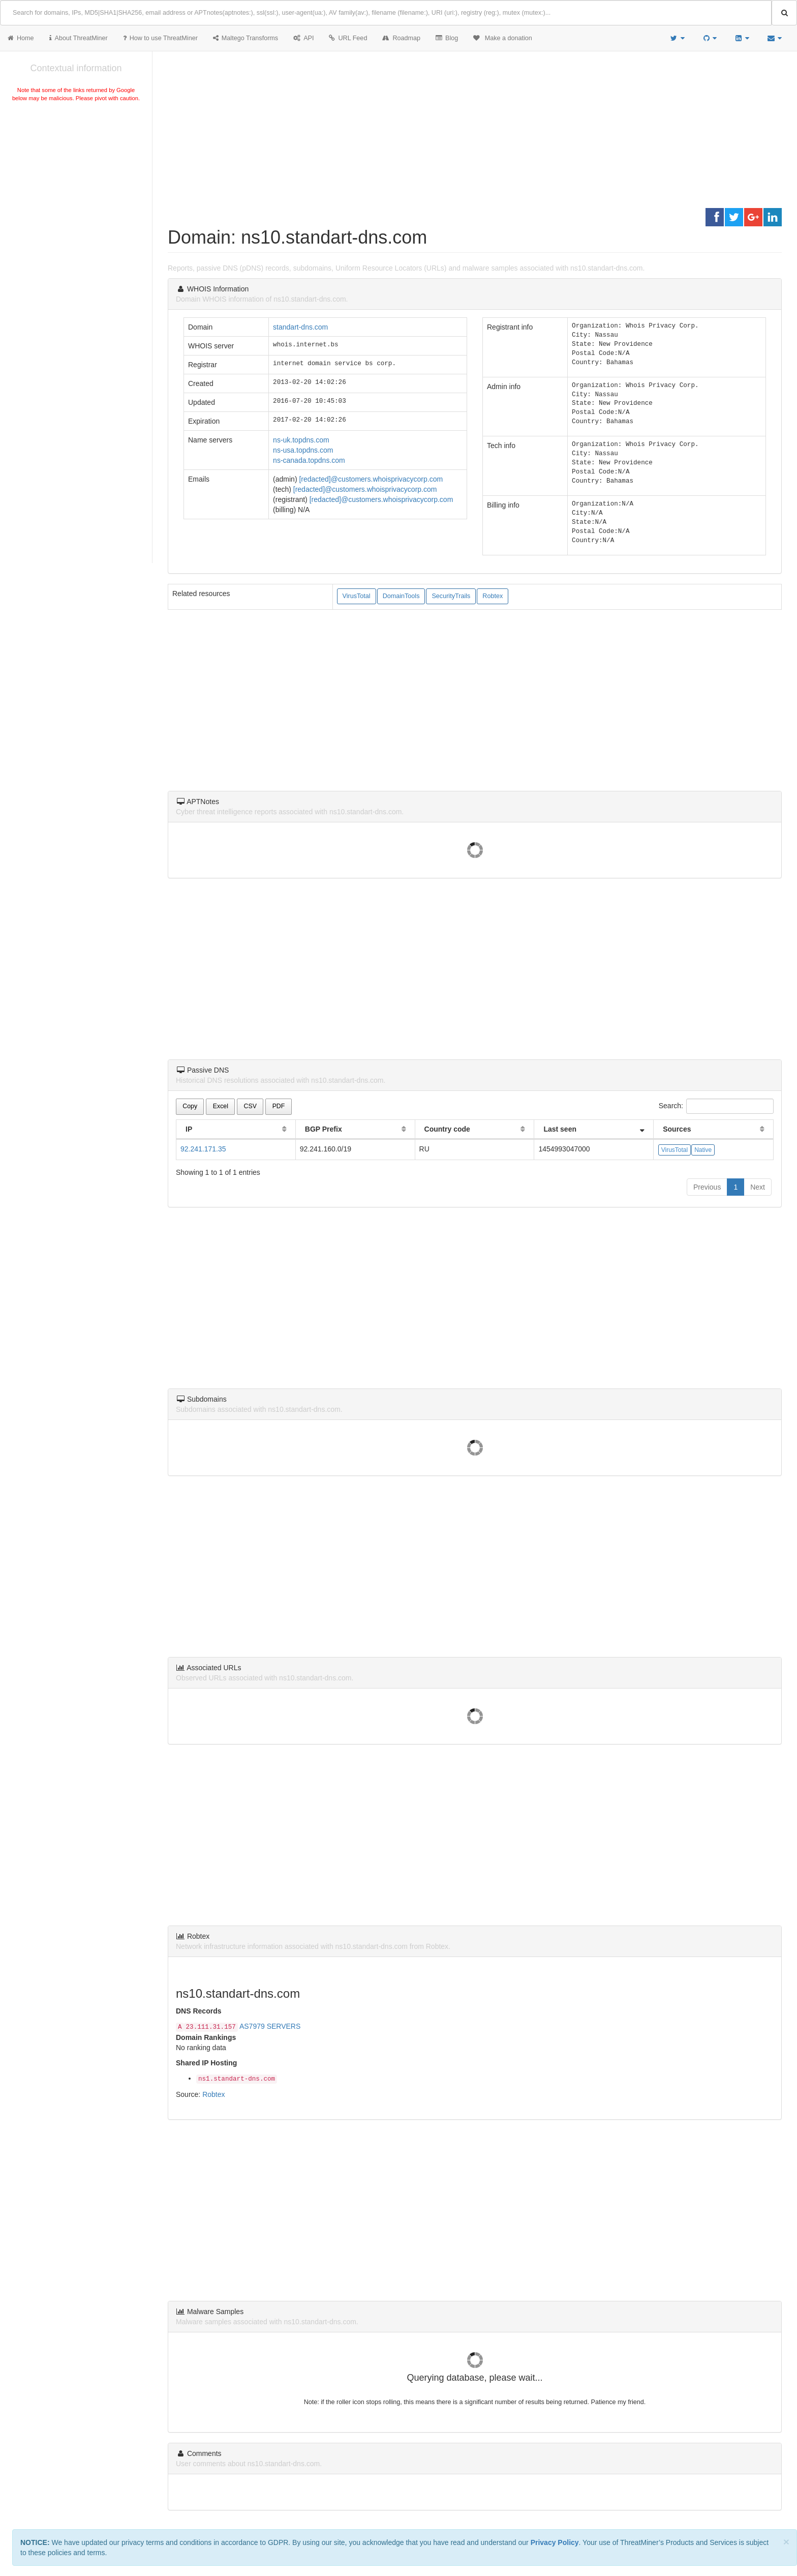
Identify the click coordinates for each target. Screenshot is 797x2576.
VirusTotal (357, 596)
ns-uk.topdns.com (301, 440)
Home (21, 38)
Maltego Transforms (245, 38)
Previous (707, 1187)
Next (757, 1187)
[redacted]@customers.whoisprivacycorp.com (371, 479)
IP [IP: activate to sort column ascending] (189, 1129)
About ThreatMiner (78, 38)
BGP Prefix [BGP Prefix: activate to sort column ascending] (323, 1129)
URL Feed (348, 38)
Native (703, 1149)
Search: (716, 1106)
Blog (447, 38)
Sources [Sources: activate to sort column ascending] (677, 1129)
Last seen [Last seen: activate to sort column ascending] (559, 1129)
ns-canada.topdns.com (309, 460)
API (303, 38)
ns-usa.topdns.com (303, 450)
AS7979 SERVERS (269, 2026)
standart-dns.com (300, 327)
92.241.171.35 (203, 1149)
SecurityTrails (451, 596)
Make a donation (502, 38)
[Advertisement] (76, 180)
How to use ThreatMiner (160, 38)
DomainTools (401, 596)
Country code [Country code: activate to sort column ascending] (447, 1129)
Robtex (492, 596)
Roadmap (401, 38)
